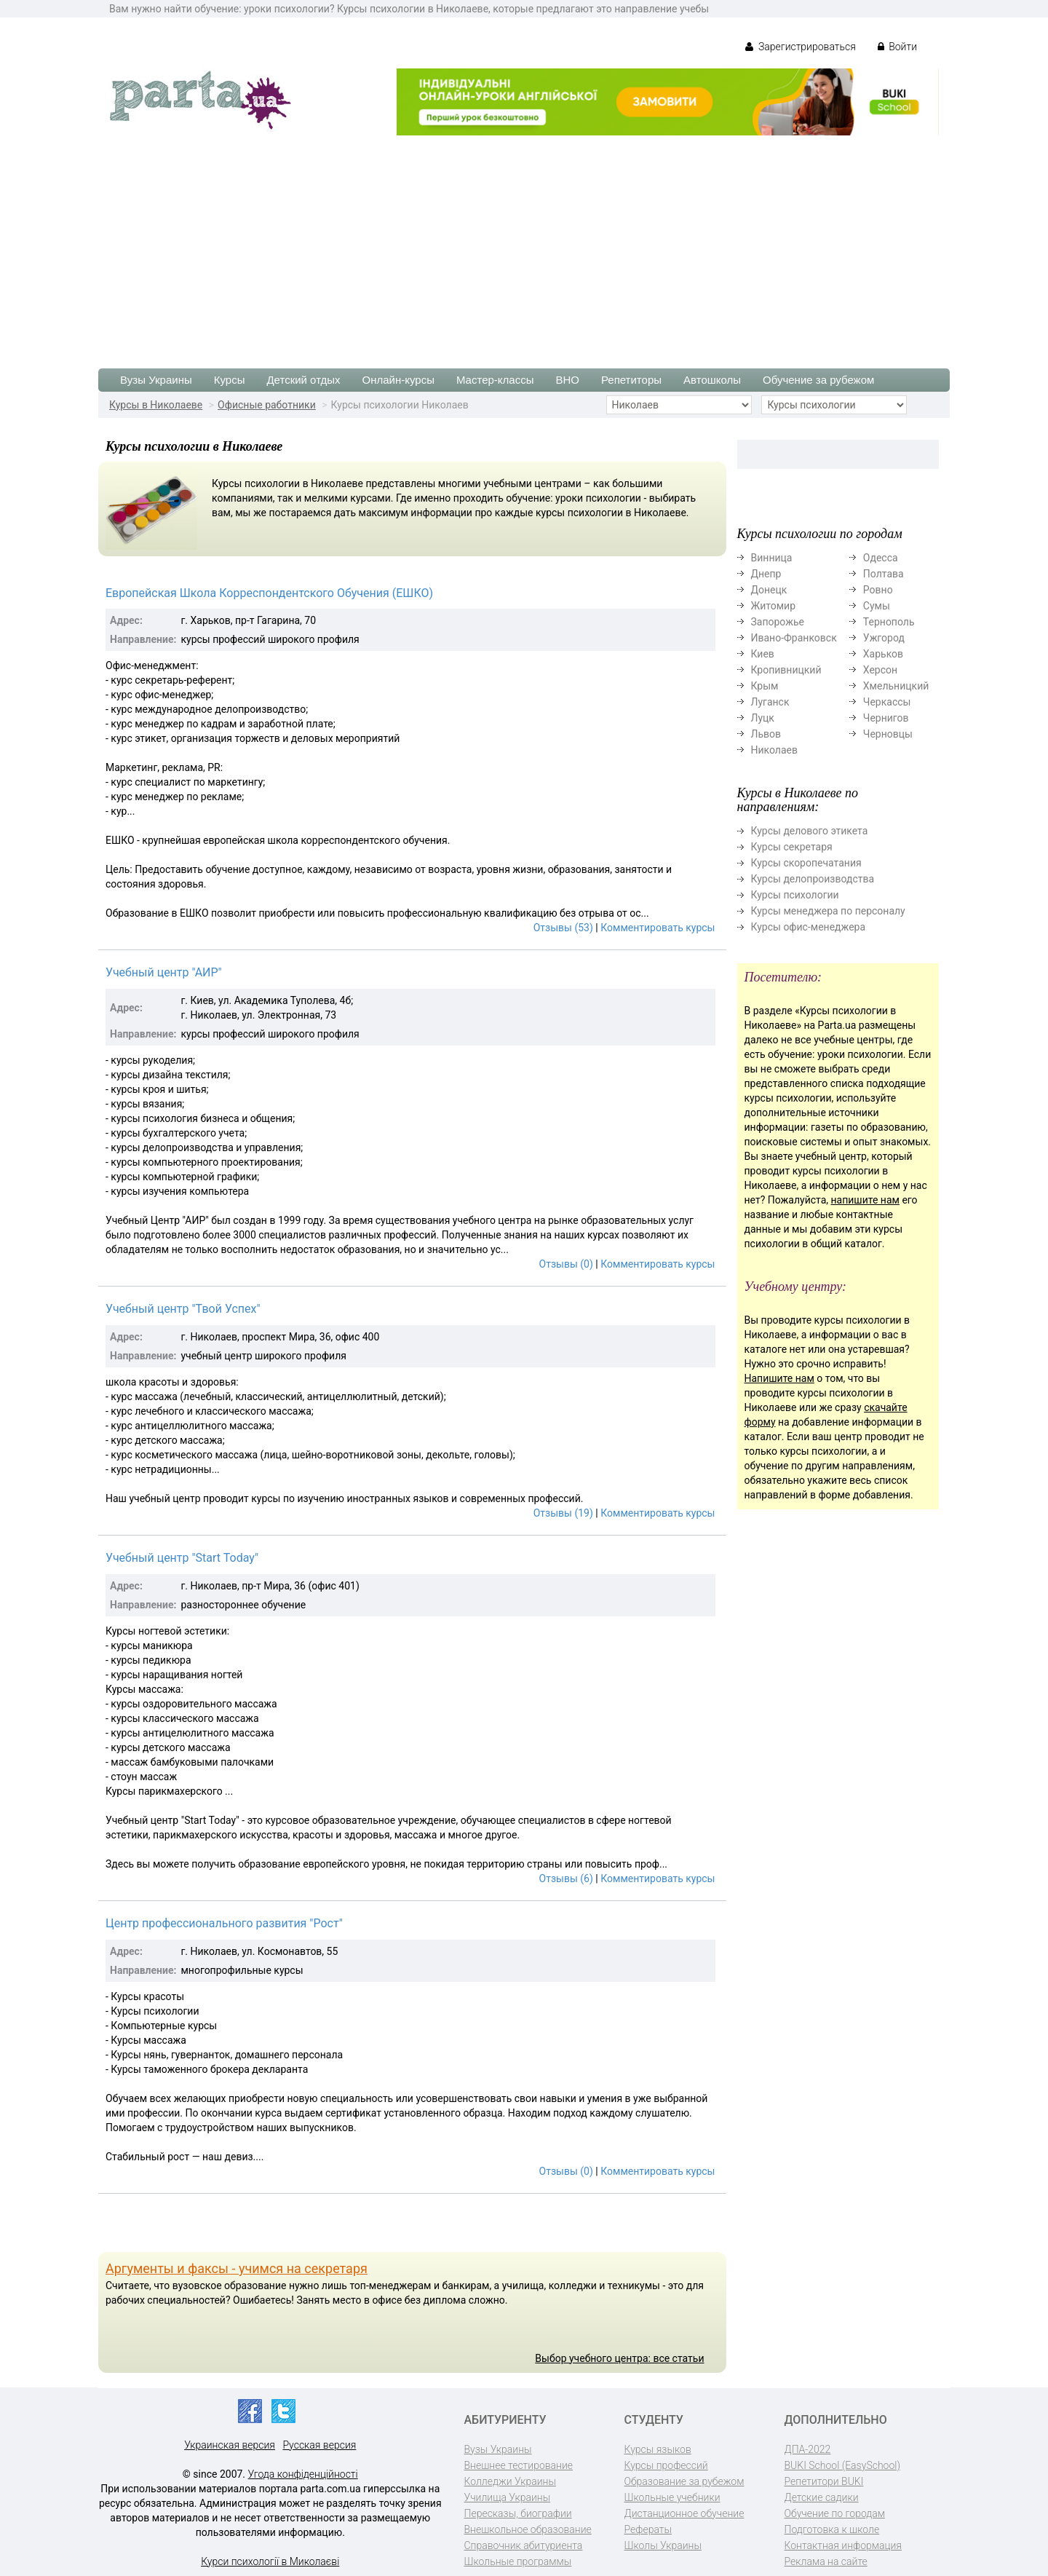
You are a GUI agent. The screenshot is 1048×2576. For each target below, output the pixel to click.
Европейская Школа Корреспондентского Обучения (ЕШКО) (269, 593)
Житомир (773, 606)
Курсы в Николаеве (155, 405)
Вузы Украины (156, 380)
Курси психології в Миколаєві (270, 2561)
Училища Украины (507, 2497)
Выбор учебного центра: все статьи (619, 2358)
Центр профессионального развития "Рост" (224, 1923)
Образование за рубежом (684, 2481)
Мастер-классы (495, 380)
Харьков (883, 654)
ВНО (567, 380)
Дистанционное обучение (684, 2513)
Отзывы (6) (566, 1878)
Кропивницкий (786, 670)
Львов (766, 734)
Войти (897, 46)
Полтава (883, 574)
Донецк (769, 590)
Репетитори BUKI (824, 2481)
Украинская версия (229, 2445)
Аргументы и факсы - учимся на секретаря (237, 2268)
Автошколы (712, 380)
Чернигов (886, 718)
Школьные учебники (672, 2497)
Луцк (762, 718)
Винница (772, 558)
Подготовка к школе (832, 2529)
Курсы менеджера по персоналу (828, 911)
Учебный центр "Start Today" (182, 1558)
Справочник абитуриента (523, 2545)
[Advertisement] (524, 245)
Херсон (880, 670)
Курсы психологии (795, 895)
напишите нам (865, 1200)
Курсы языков (657, 2449)
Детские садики (822, 2497)
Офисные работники (267, 405)
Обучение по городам (835, 2513)
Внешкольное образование (528, 2529)
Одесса (880, 558)
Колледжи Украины (510, 2481)
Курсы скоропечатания (806, 863)
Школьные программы (518, 2561)
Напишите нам (779, 1378)
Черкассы (887, 702)
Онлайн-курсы (398, 380)
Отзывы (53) (563, 927)
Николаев (774, 750)
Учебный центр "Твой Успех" (183, 1309)
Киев (762, 654)
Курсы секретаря (792, 847)
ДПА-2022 (808, 2449)
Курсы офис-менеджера (808, 927)
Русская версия (319, 2445)
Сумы (876, 606)
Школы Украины (663, 2545)
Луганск (770, 702)
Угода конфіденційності (303, 2474)
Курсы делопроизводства (813, 879)
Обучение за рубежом (818, 380)
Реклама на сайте (826, 2561)
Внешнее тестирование (518, 2465)
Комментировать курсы (657, 927)
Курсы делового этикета (809, 831)
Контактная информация (843, 2545)
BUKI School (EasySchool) (842, 2465)
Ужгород (884, 638)
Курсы (229, 380)
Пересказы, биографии (518, 2513)
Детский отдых (303, 380)
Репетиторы (631, 380)
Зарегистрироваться (800, 46)
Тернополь (889, 622)
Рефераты (648, 2529)
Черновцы (888, 734)
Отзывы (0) (566, 1264)
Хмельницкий (896, 686)
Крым (765, 686)
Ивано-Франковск (794, 638)
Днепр (766, 574)
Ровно (878, 590)
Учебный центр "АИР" (164, 972)
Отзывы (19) (563, 1513)
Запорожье (777, 622)
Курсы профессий (666, 2465)
